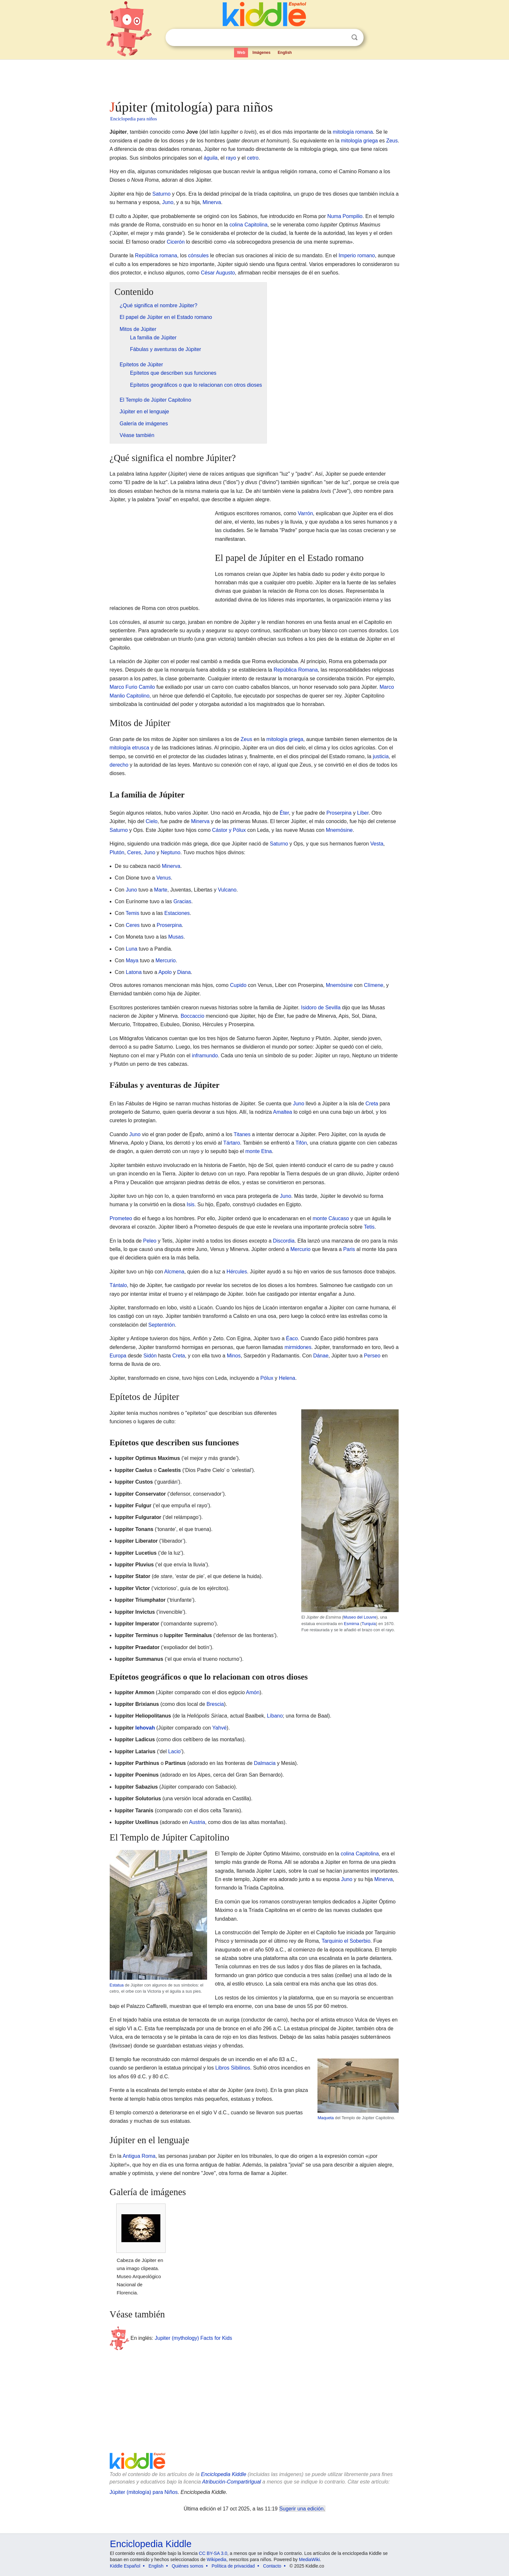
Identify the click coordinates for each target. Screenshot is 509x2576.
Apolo (165, 972)
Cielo (151, 821)
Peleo (149, 1241)
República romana (156, 255)
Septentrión (161, 1325)
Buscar (354, 37)
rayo (231, 158)
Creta (372, 1103)
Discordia (284, 1241)
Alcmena (174, 1271)
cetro (253, 158)
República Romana (296, 670)
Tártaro (231, 1143)
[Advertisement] (254, 78)
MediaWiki (309, 2559)
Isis (190, 1204)
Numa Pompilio (344, 216)
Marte (161, 890)
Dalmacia (265, 1763)
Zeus (392, 140)
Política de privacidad (233, 2566)
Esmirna (351, 1623)
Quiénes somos (187, 2566)
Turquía (369, 1623)
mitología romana (353, 132)
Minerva (212, 202)
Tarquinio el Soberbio (346, 1941)
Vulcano (227, 890)
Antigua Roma (139, 2156)
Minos (234, 1355)
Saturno (161, 194)
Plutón (117, 852)
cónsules (198, 255)
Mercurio (165, 960)
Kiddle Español (125, 2566)
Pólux (266, 1378)
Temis (132, 913)
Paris (349, 1249)
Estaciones (177, 913)
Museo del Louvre (360, 1617)
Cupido (238, 985)
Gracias (182, 901)
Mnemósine (339, 830)
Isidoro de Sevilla (321, 1007)
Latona (134, 972)
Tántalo (118, 1285)
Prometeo (121, 1218)
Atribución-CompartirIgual (231, 2482)
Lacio (174, 1751)
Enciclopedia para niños (133, 118)
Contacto (272, 2566)
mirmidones (298, 1347)
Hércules (237, 1271)
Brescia (215, 1704)
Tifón (301, 1143)
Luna (131, 949)
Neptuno (170, 852)
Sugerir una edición (301, 2508)
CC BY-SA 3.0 (213, 2553)
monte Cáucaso (331, 1218)
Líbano (275, 1716)
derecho (119, 765)
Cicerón (176, 242)
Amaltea (282, 1112)
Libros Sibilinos (232, 2068)
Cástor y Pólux (229, 830)
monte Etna (258, 1151)
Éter (284, 813)
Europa (118, 1355)
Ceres (134, 852)
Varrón (305, 513)
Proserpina (339, 813)
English (285, 52)
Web (241, 52)
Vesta (376, 843)
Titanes (242, 1134)
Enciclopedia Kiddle (223, 2474)
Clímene (373, 985)
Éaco (292, 1338)
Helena (287, 1378)
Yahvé (219, 1728)
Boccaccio (192, 1016)
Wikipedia (217, 2559)
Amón (253, 1692)
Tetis (369, 1227)
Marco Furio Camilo (132, 687)
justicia (381, 756)
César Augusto (218, 272)
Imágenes (261, 52)
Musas (175, 937)
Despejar (341, 37)
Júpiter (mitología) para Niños (144, 2492)
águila (211, 158)
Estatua (117, 1985)
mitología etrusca (129, 747)
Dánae (321, 1355)
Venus (163, 878)
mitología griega (359, 140)
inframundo (205, 1055)
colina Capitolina (248, 224)
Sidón (150, 1355)
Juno (167, 202)
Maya (132, 960)
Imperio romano (357, 255)
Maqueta (325, 2117)
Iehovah (145, 1728)
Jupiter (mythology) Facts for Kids (193, 2338)
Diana (184, 972)
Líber (363, 813)
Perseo (372, 1355)
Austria (197, 1822)
